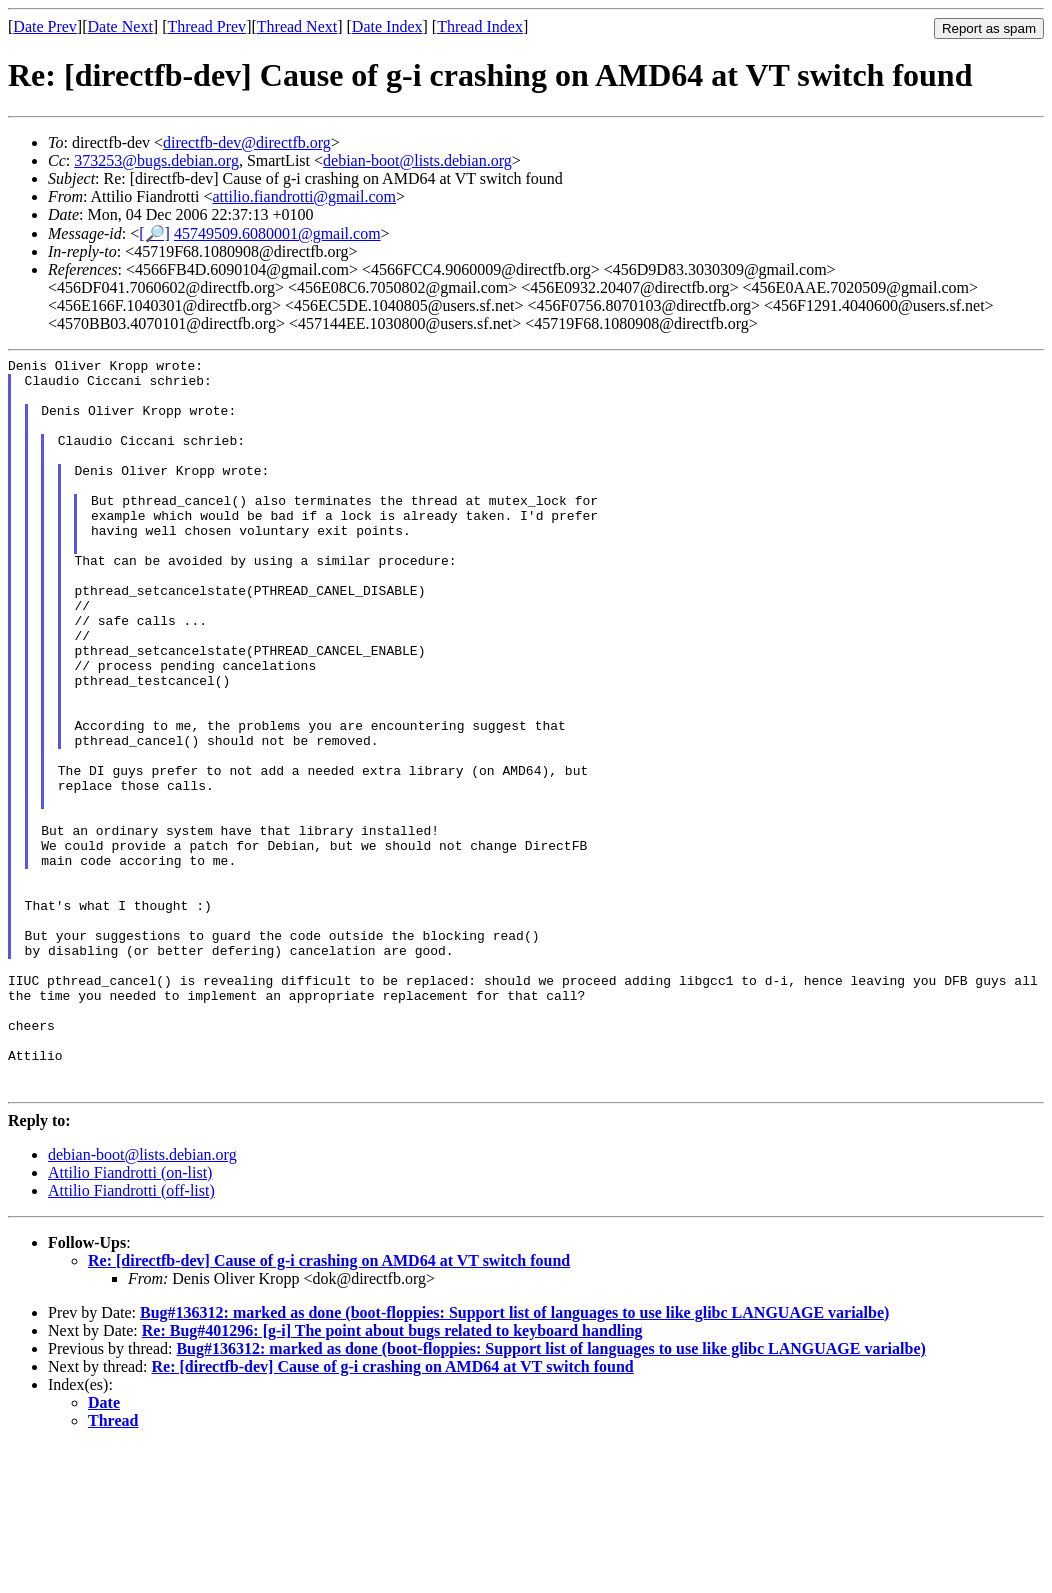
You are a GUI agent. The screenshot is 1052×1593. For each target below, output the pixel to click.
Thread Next (297, 26)
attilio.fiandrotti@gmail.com (304, 196)
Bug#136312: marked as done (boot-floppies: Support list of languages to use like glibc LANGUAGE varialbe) (514, 1459)
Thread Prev (206, 26)
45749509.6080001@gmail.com (277, 233)
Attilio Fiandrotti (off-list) (131, 1337)
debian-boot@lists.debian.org (417, 160)
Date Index (387, 26)
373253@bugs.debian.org (156, 160)
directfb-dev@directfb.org (247, 142)
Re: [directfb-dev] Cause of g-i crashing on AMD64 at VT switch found (329, 1407)
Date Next (120, 26)
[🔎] (154, 233)
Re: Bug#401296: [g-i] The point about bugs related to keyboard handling (392, 1477)
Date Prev (45, 26)
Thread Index (480, 26)
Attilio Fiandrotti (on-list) (130, 1319)
